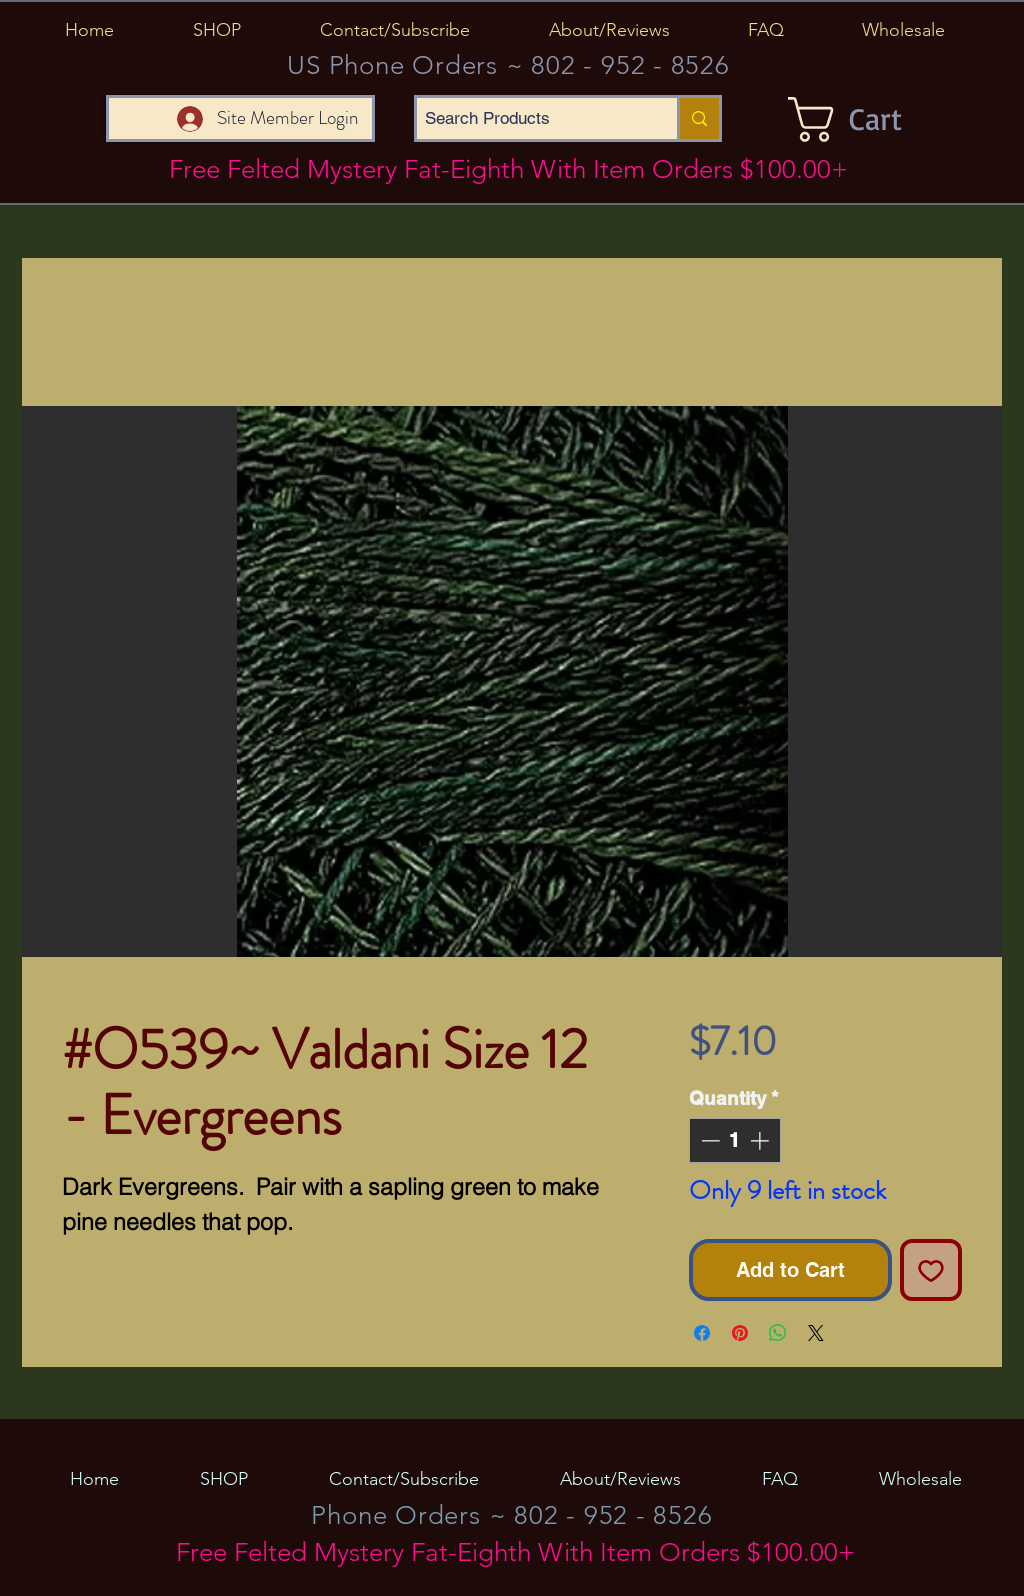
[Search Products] (530, 118)
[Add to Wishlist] (931, 1270)
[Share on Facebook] (702, 1333)
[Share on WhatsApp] (778, 1333)
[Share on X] (816, 1333)
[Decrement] (708, 1140)
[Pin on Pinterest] (740, 1333)
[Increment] (761, 1140)
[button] (216, 30)
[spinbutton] (734, 1140)
